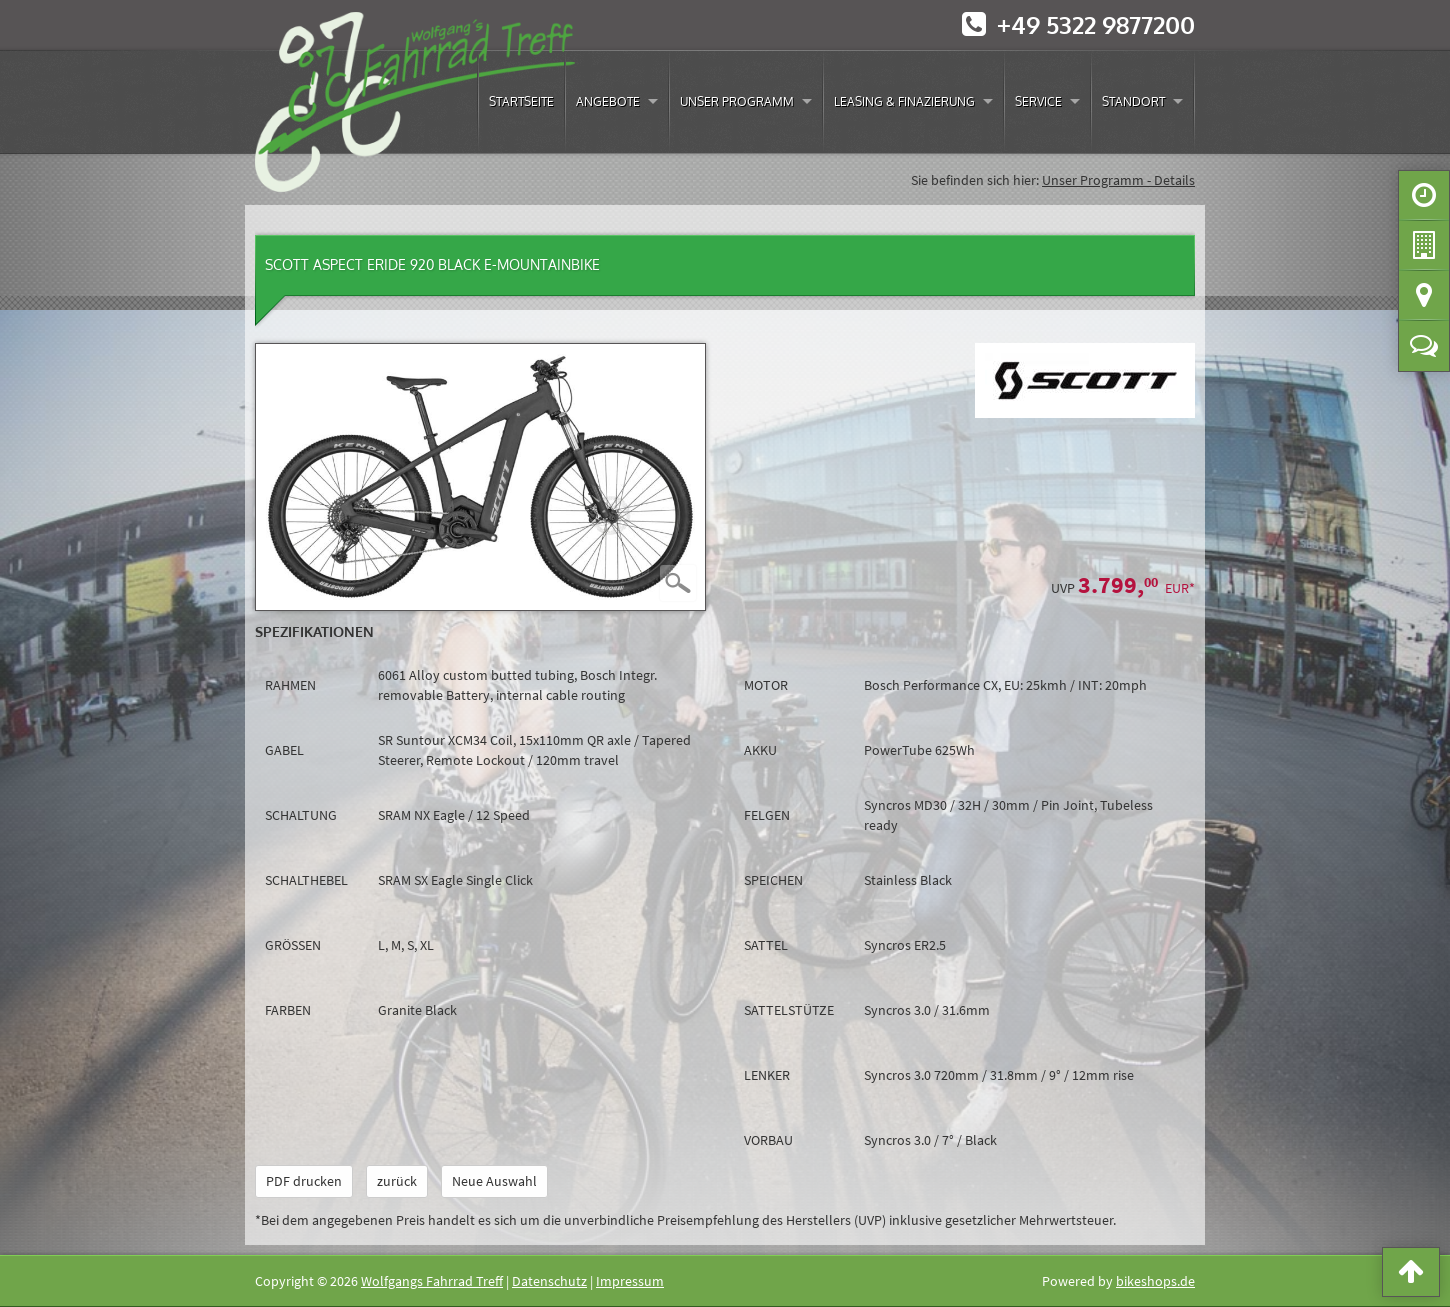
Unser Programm (737, 101)
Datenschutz (549, 1281)
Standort (1133, 101)
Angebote (608, 101)
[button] (1411, 1276)
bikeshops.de (1155, 1281)
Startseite (521, 101)
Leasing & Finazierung (904, 101)
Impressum (630, 1281)
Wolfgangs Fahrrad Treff (432, 1281)
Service (1038, 101)
